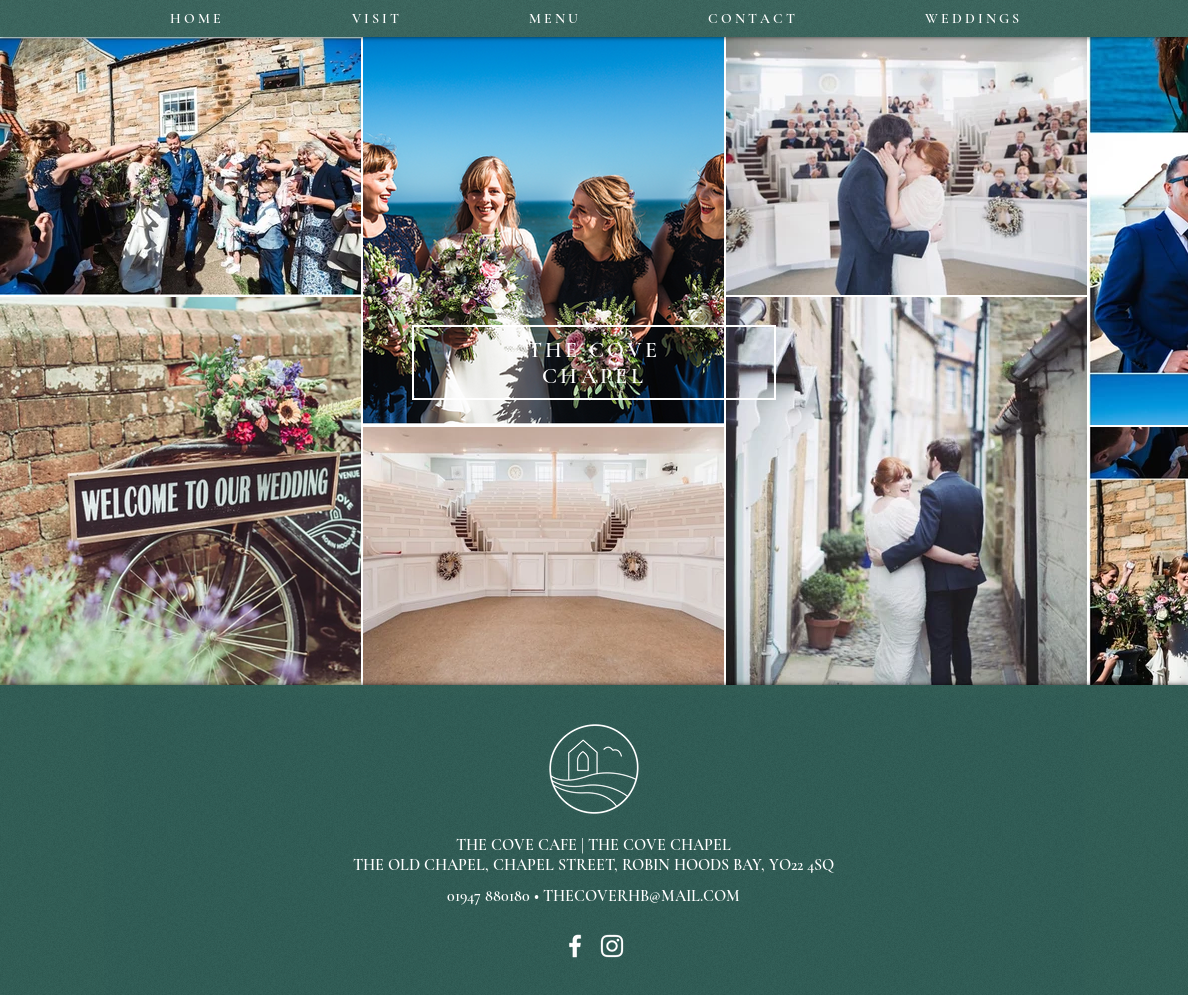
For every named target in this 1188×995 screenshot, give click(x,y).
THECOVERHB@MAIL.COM (641, 896)
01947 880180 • (495, 896)
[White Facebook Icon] (575, 946)
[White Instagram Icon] (612, 946)
